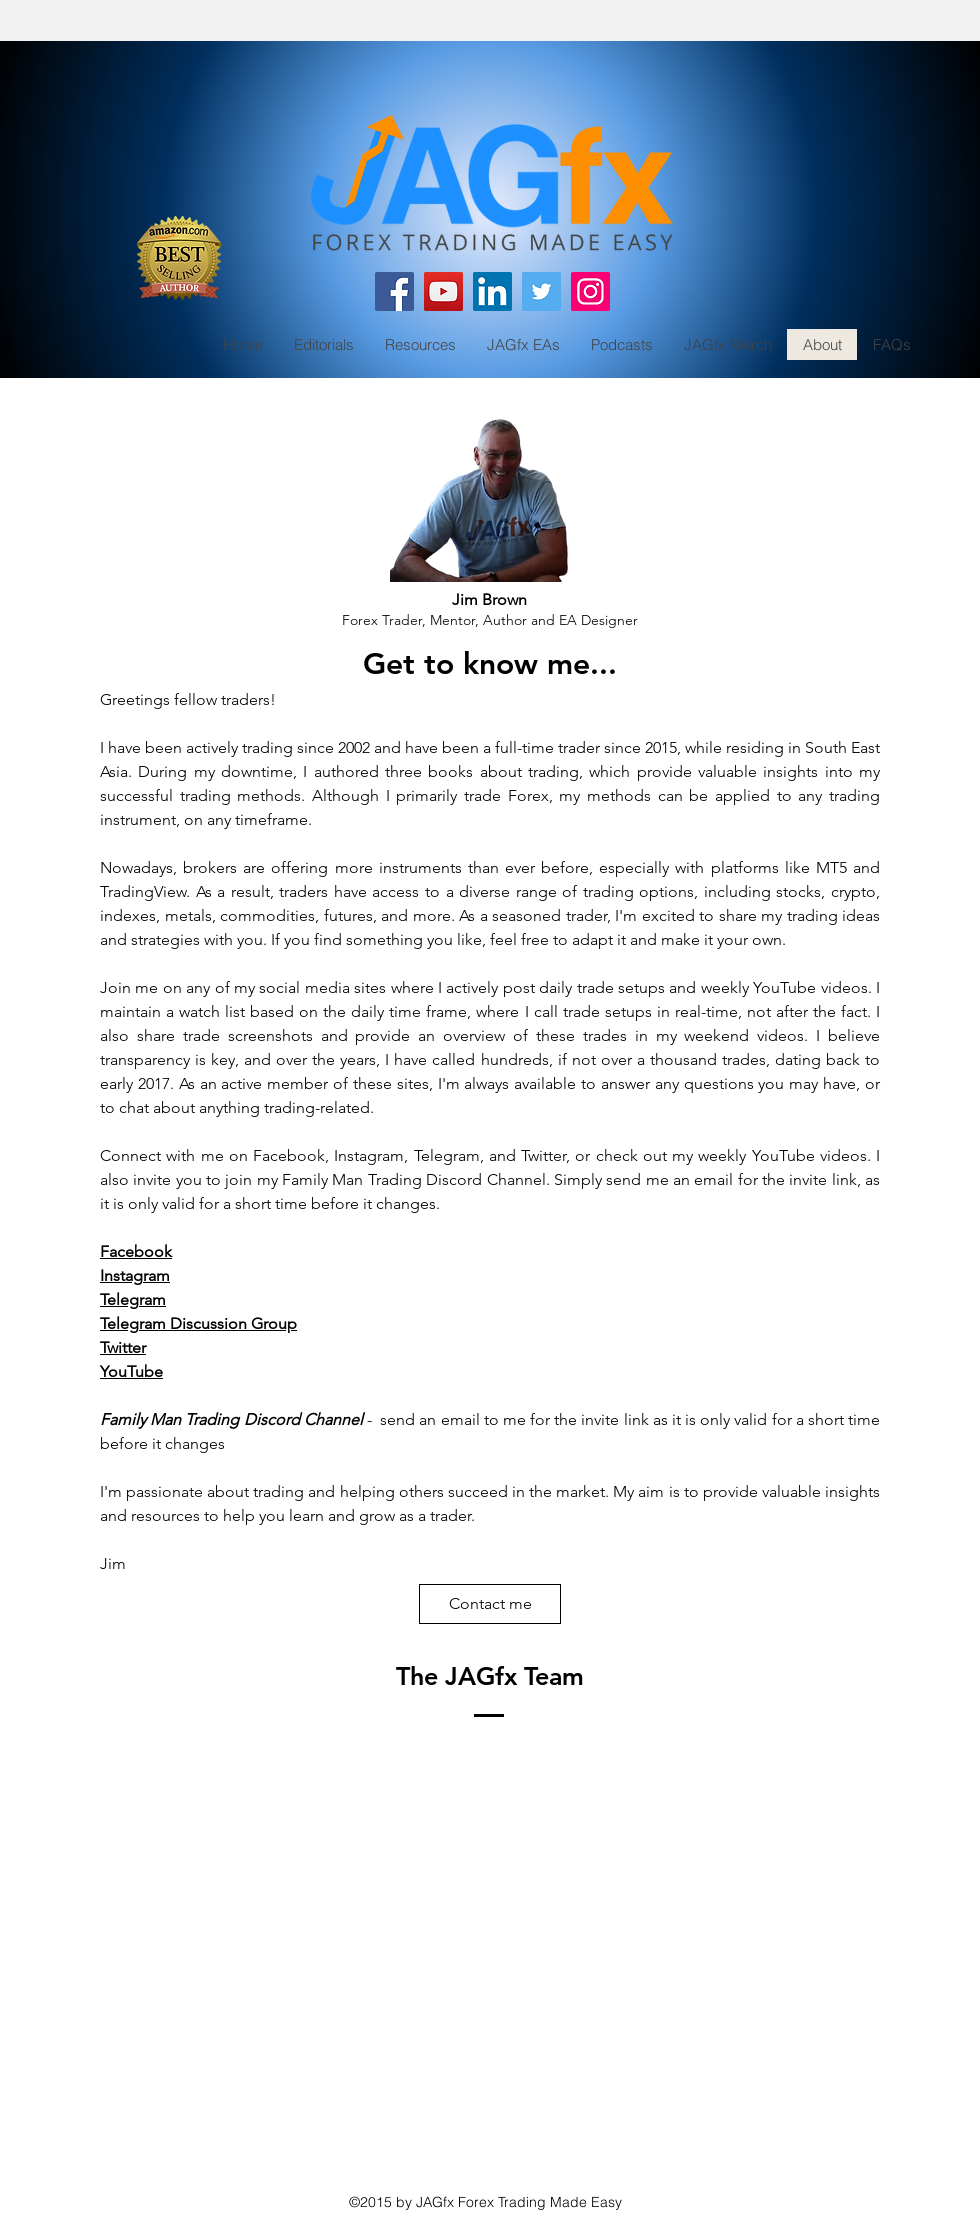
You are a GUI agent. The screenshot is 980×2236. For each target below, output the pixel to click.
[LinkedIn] (492, 291)
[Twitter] (541, 291)
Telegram (133, 1299)
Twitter (123, 1347)
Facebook (136, 1251)
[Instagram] (590, 291)
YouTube (131, 1371)
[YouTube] (443, 291)
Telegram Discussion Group (198, 1323)
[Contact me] (490, 1604)
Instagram (135, 1275)
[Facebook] (394, 291)
